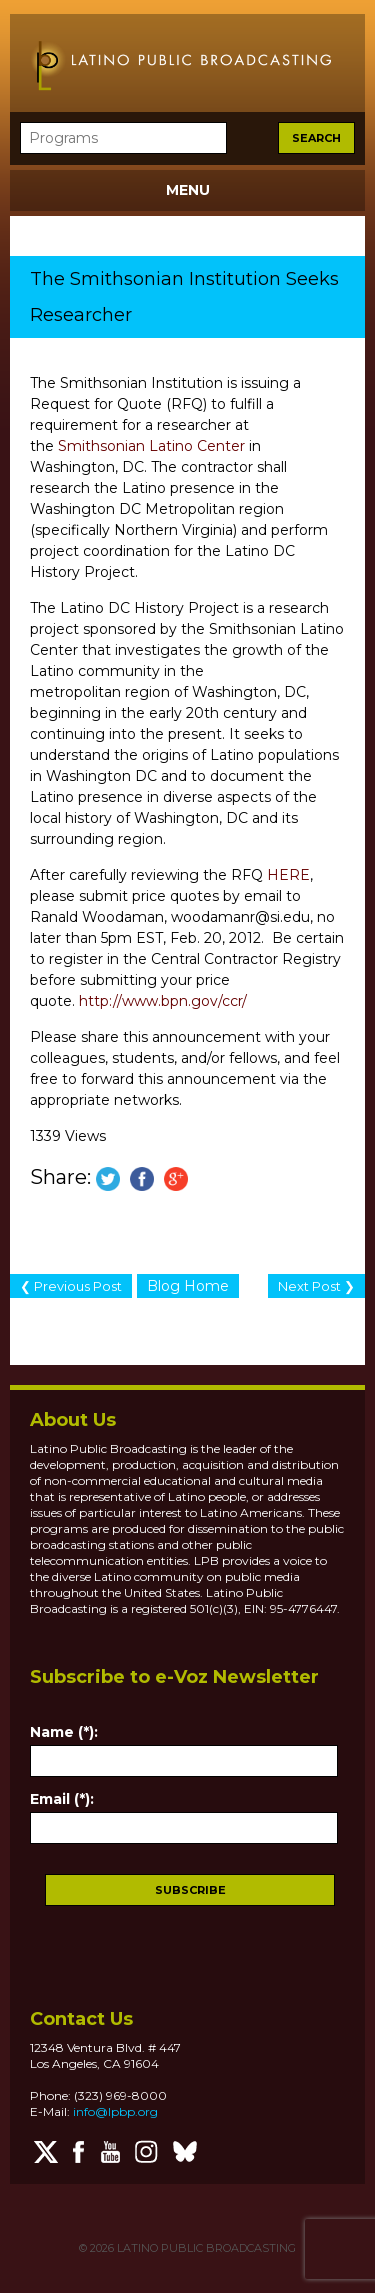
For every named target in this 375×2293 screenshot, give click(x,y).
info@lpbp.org (115, 2111)
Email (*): (62, 1799)
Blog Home (188, 1286)
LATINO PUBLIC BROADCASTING (205, 2248)
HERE (288, 875)
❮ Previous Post (71, 1286)
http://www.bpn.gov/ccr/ (163, 1001)
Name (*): (64, 1732)
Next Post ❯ (316, 1286)
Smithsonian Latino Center (151, 446)
